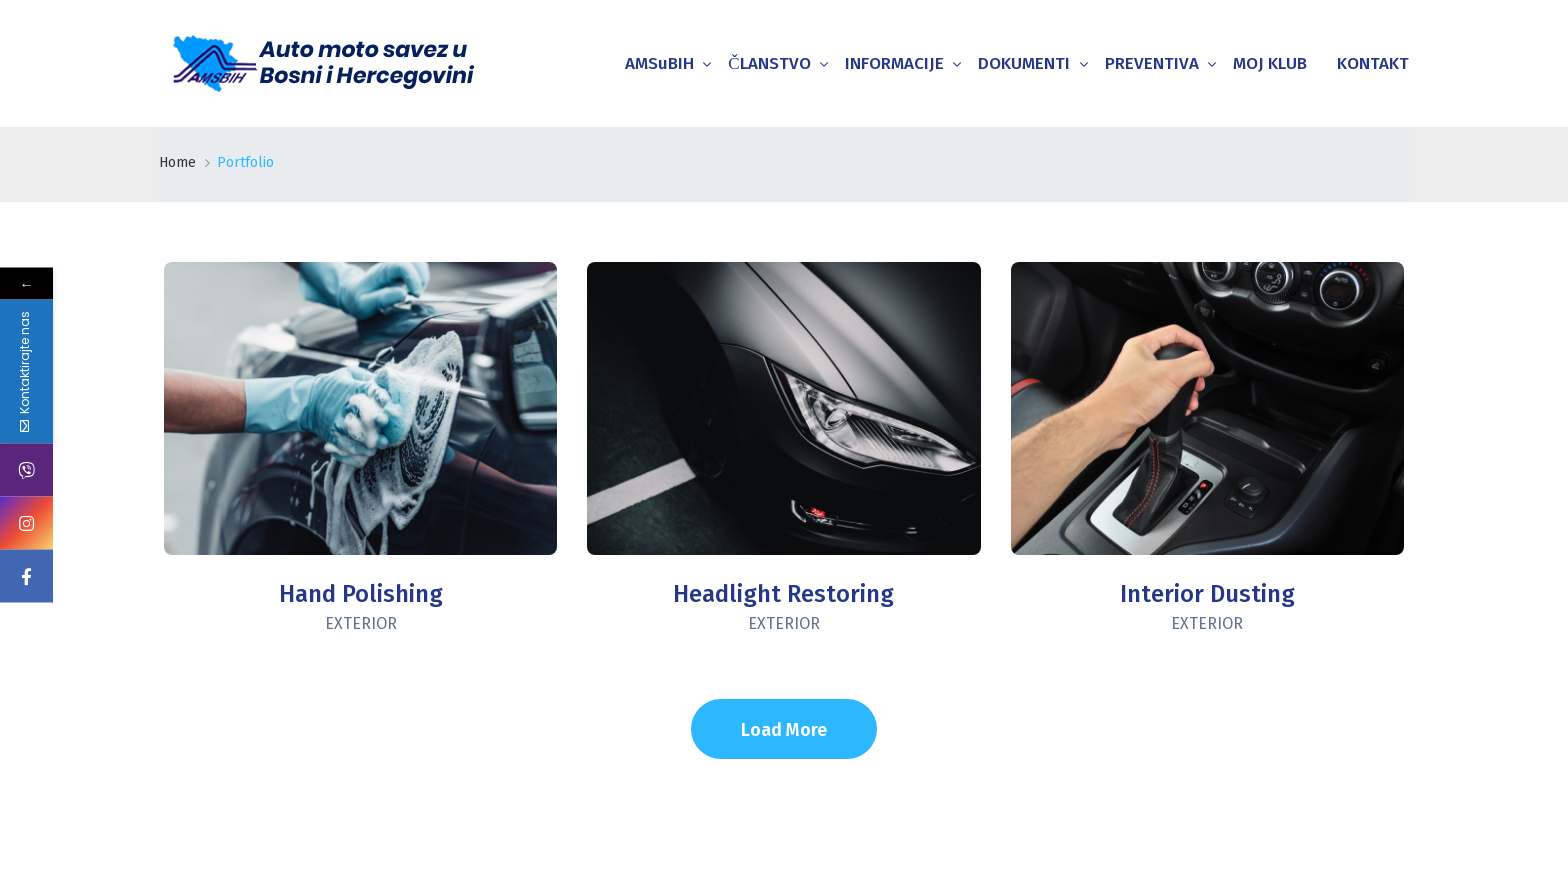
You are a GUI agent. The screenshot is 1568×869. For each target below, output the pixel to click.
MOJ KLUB (1270, 63)
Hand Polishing (361, 594)
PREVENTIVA (1152, 63)
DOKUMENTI (1024, 63)
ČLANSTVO (769, 63)
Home (177, 162)
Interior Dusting (1207, 594)
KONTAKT (1373, 63)
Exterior (361, 623)
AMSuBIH (659, 63)
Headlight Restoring (783, 594)
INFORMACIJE (894, 63)
